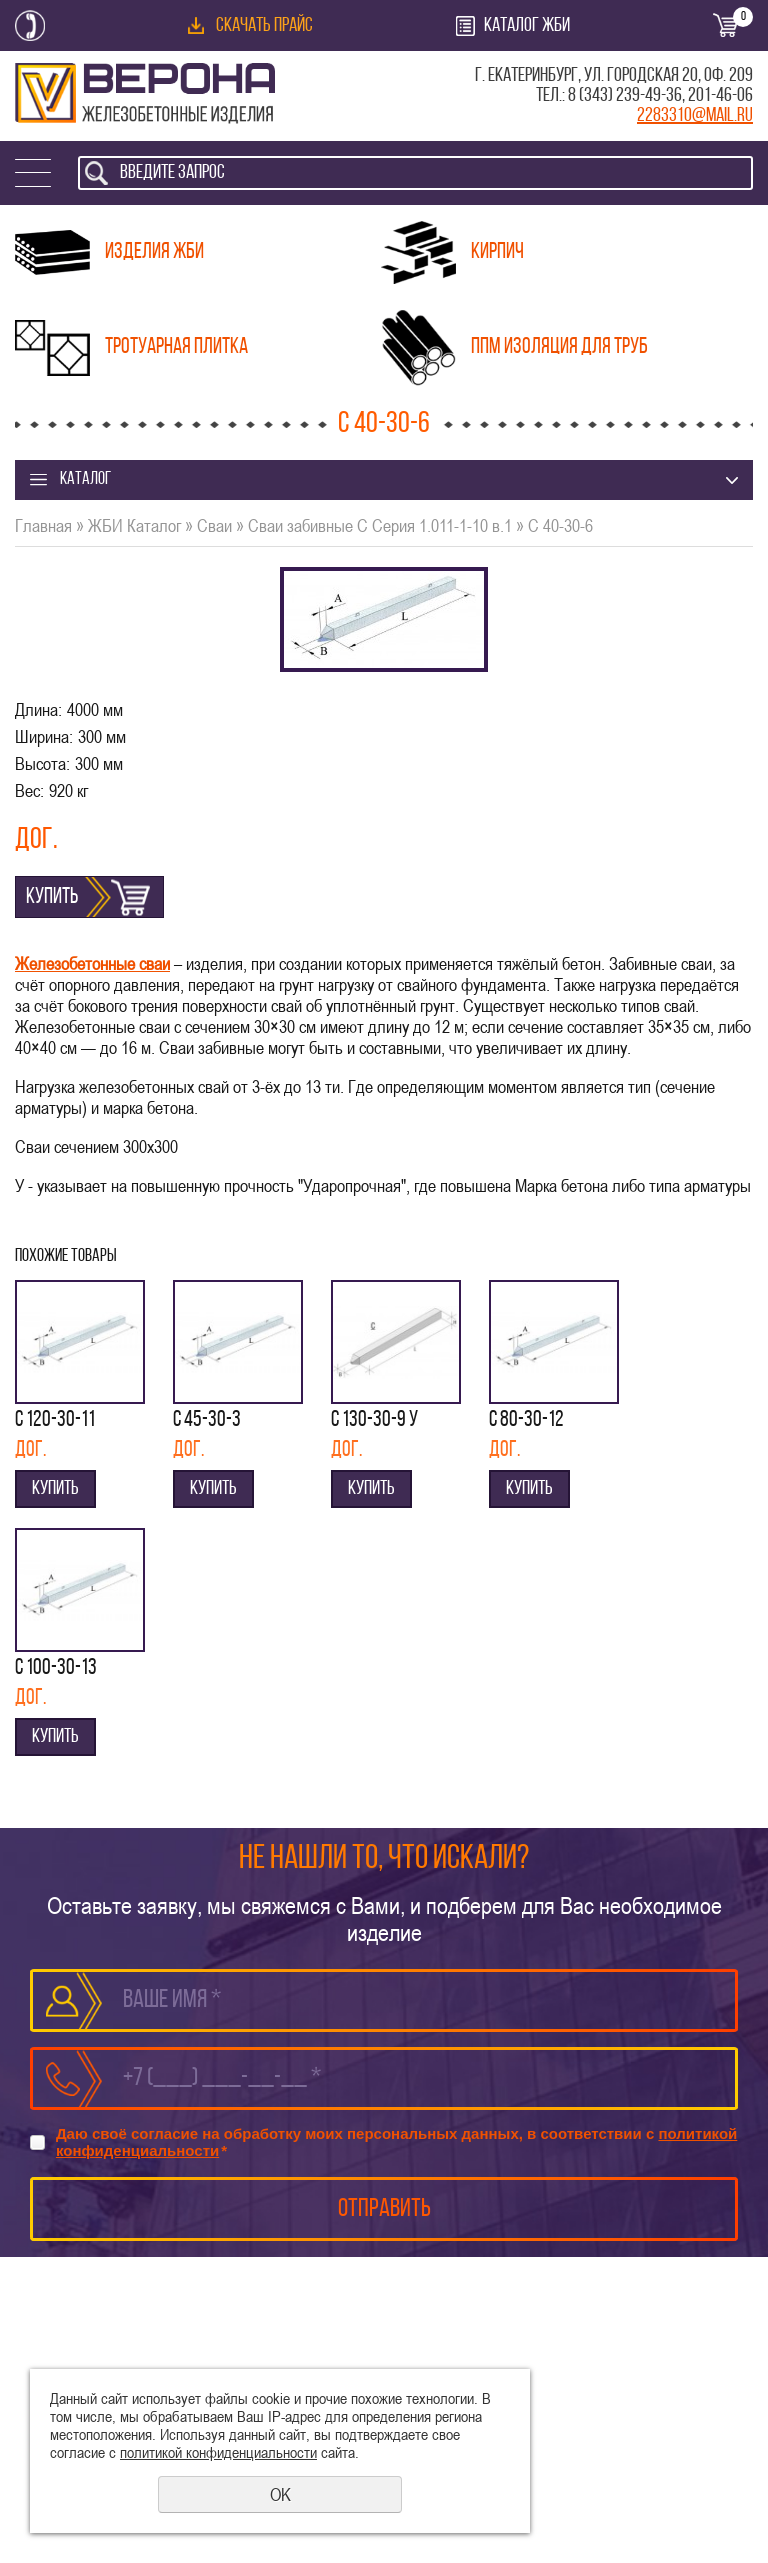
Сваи (214, 525)
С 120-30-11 (55, 1420)
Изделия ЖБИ (154, 252)
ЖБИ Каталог (134, 525)
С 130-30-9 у (374, 1420)
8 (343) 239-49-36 (625, 96)
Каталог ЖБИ (527, 26)
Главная (43, 525)
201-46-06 (720, 96)
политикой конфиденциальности (218, 2452)
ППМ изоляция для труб (559, 347)
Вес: (29, 790)
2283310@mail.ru (695, 116)
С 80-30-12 (526, 1420)
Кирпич (497, 252)
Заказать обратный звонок (30, 25)
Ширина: (44, 736)
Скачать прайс (264, 26)
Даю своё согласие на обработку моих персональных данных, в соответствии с (396, 2142)
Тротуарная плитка (176, 347)
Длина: (38, 709)
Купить (52, 897)
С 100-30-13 (56, 1668)
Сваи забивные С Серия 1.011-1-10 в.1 (380, 525)
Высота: (42, 763)
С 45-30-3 (207, 1420)
